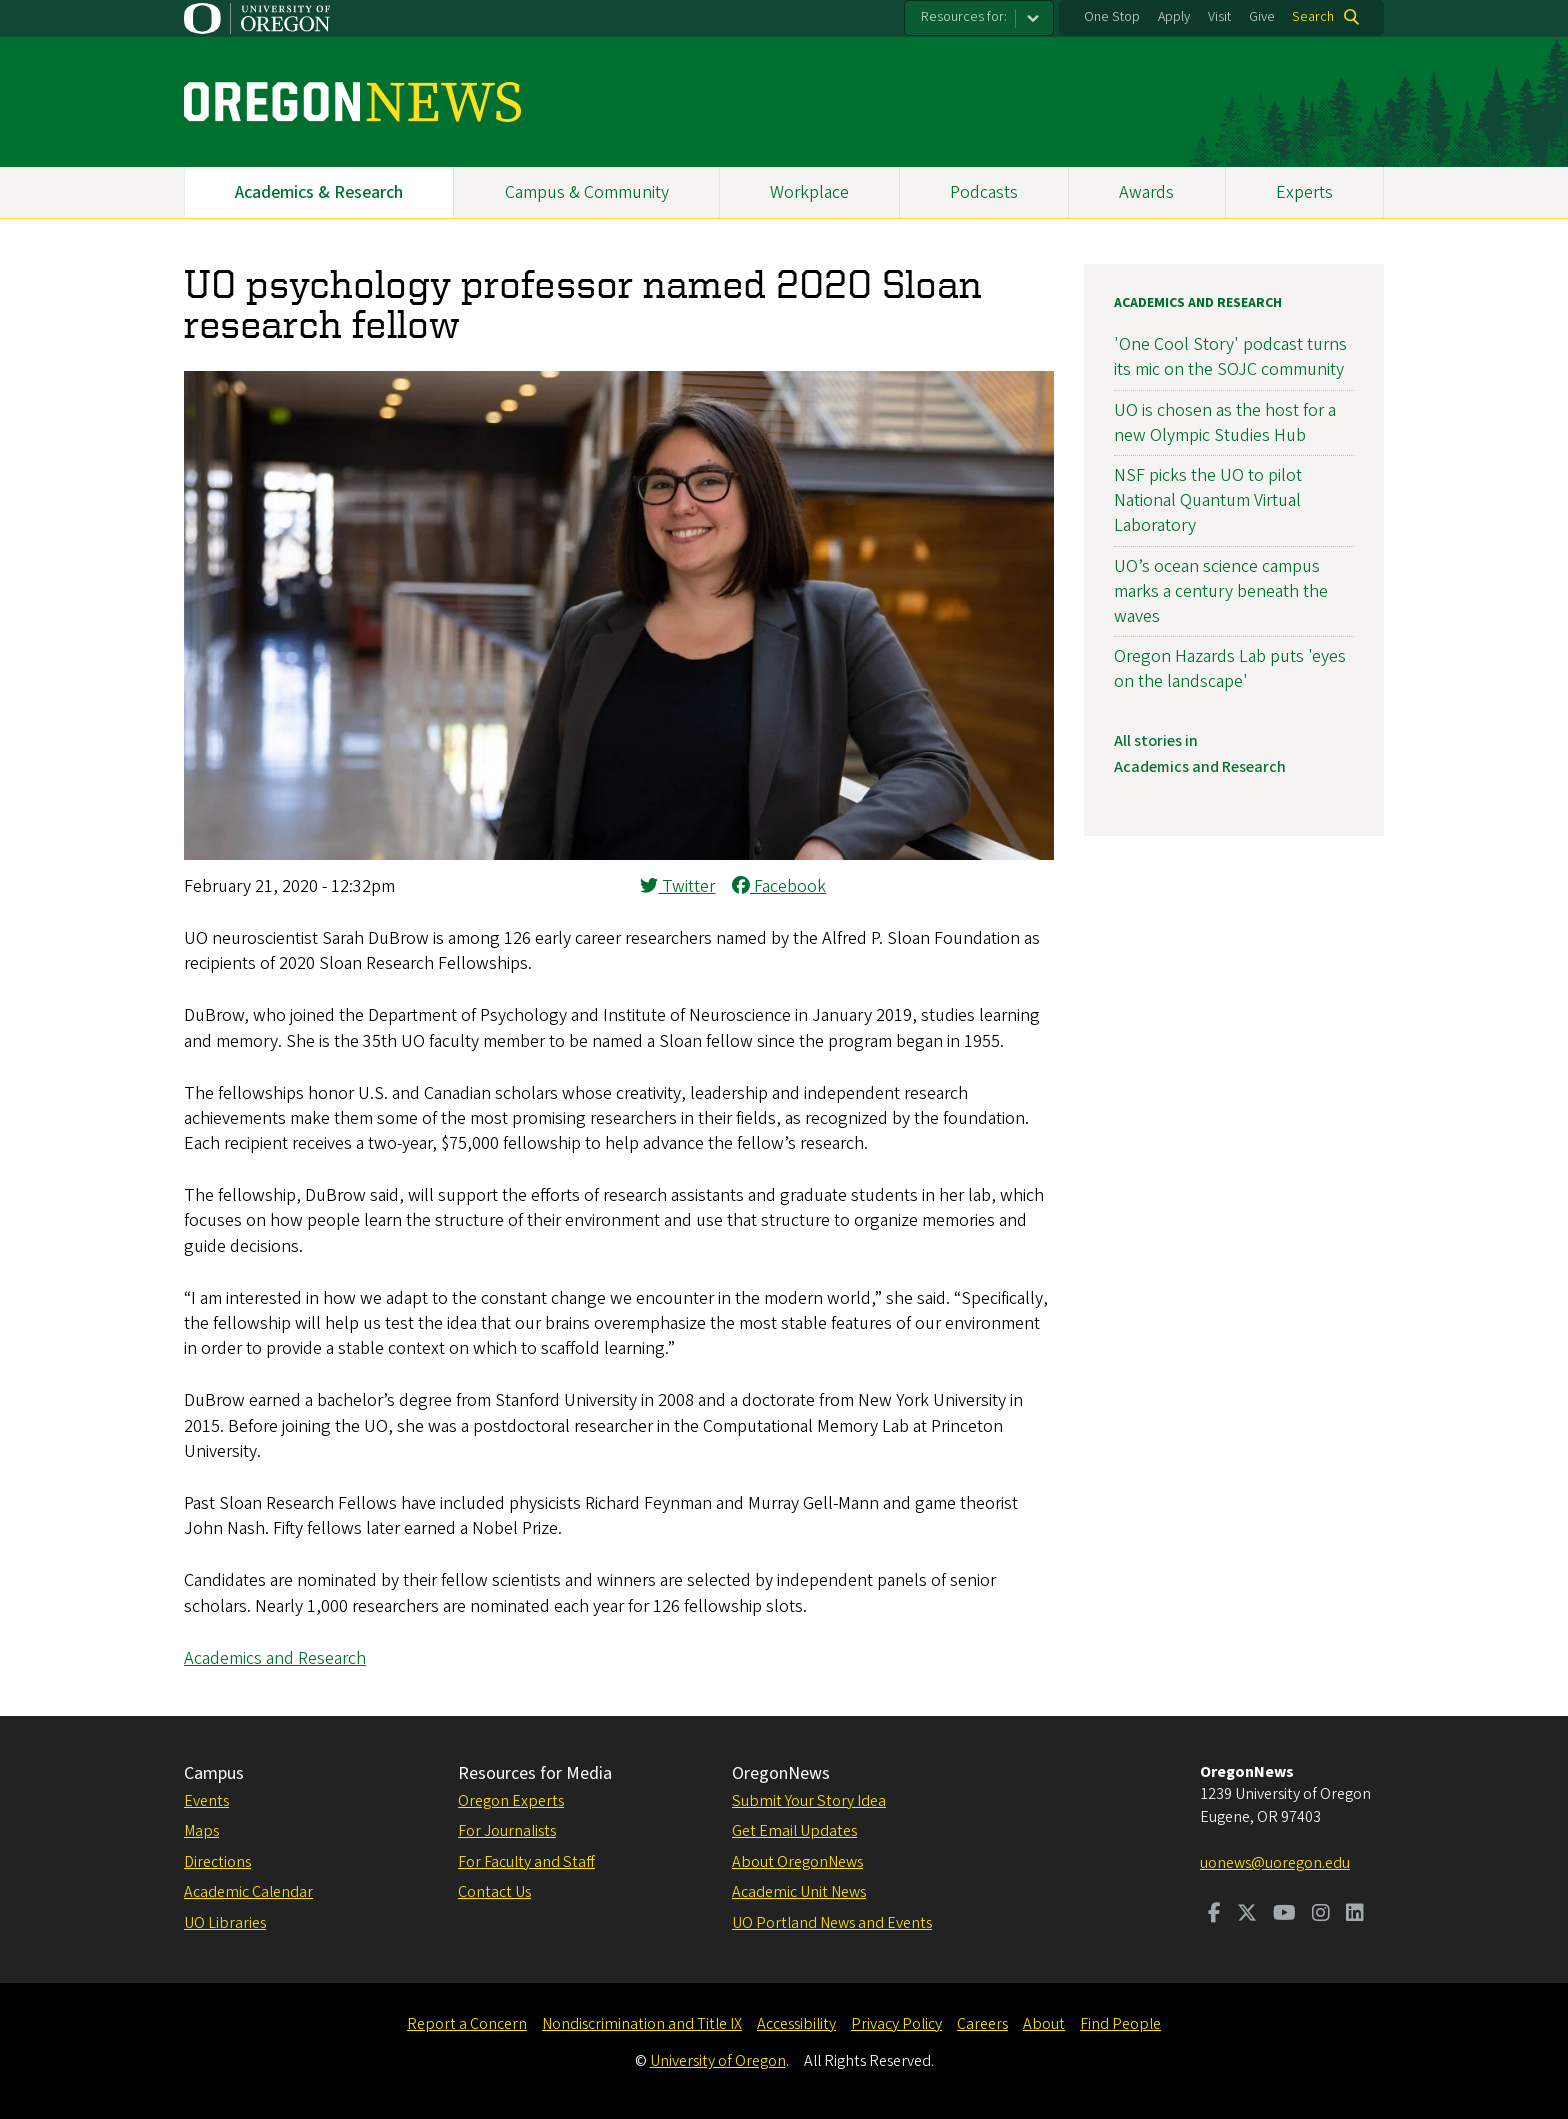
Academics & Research (319, 192)
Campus (214, 1773)
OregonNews (781, 1773)
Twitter (677, 886)
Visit (1219, 17)
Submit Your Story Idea (809, 1801)
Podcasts (984, 192)
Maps (201, 1831)
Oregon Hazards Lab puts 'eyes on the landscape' (1230, 669)
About (1044, 2024)
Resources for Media (535, 1773)
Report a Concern (467, 2024)
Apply (1174, 17)
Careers (982, 2024)
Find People (1120, 2024)
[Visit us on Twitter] (1247, 1915)
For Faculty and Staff (526, 1862)
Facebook (779, 886)
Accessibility (796, 2024)
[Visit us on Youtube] (1284, 1915)
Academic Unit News (799, 1892)
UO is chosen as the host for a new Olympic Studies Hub (1225, 423)
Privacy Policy (896, 2024)
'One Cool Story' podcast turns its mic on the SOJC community (1230, 357)
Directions (217, 1862)
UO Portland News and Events (832, 1923)
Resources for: (964, 17)
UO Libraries (225, 1923)
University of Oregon (718, 2061)
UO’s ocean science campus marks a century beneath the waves (1221, 591)
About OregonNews (797, 1862)
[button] (619, 854)
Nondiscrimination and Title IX (642, 2024)
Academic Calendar (248, 1892)
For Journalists (507, 1831)
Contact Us (494, 1892)
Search (1313, 17)
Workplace (809, 192)
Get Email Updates (794, 1831)
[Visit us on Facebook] (1214, 1915)
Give (1262, 17)
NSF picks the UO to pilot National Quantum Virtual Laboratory (1208, 500)
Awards (1146, 192)
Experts (1304, 192)
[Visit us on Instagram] (1321, 1915)
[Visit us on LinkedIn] (1355, 1915)
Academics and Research (275, 1658)
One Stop (1112, 17)
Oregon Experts (511, 1801)
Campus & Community (587, 192)
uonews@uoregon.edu (1275, 1863)
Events (206, 1801)
